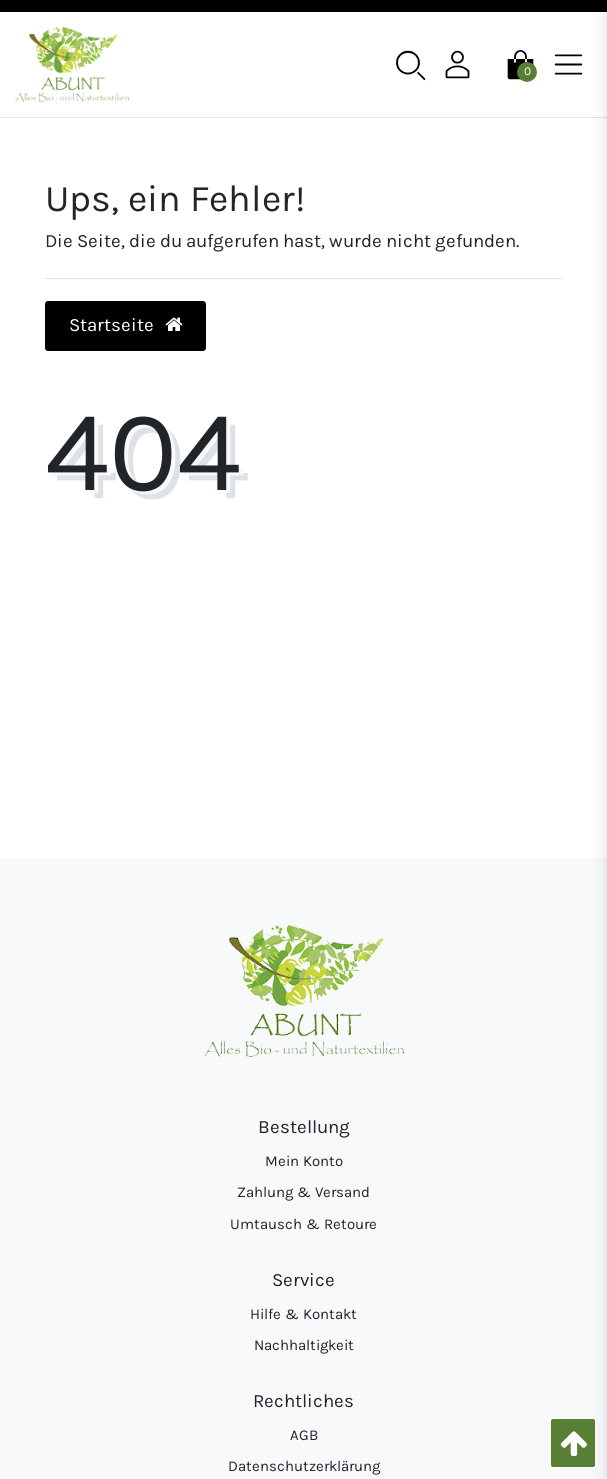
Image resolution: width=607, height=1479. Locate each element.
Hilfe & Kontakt (303, 1314)
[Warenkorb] (520, 64)
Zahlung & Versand (303, 1192)
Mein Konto (304, 1161)
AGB (304, 1435)
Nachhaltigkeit (304, 1345)
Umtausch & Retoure (303, 1224)
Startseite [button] (126, 325)
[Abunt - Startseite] (72, 64)
